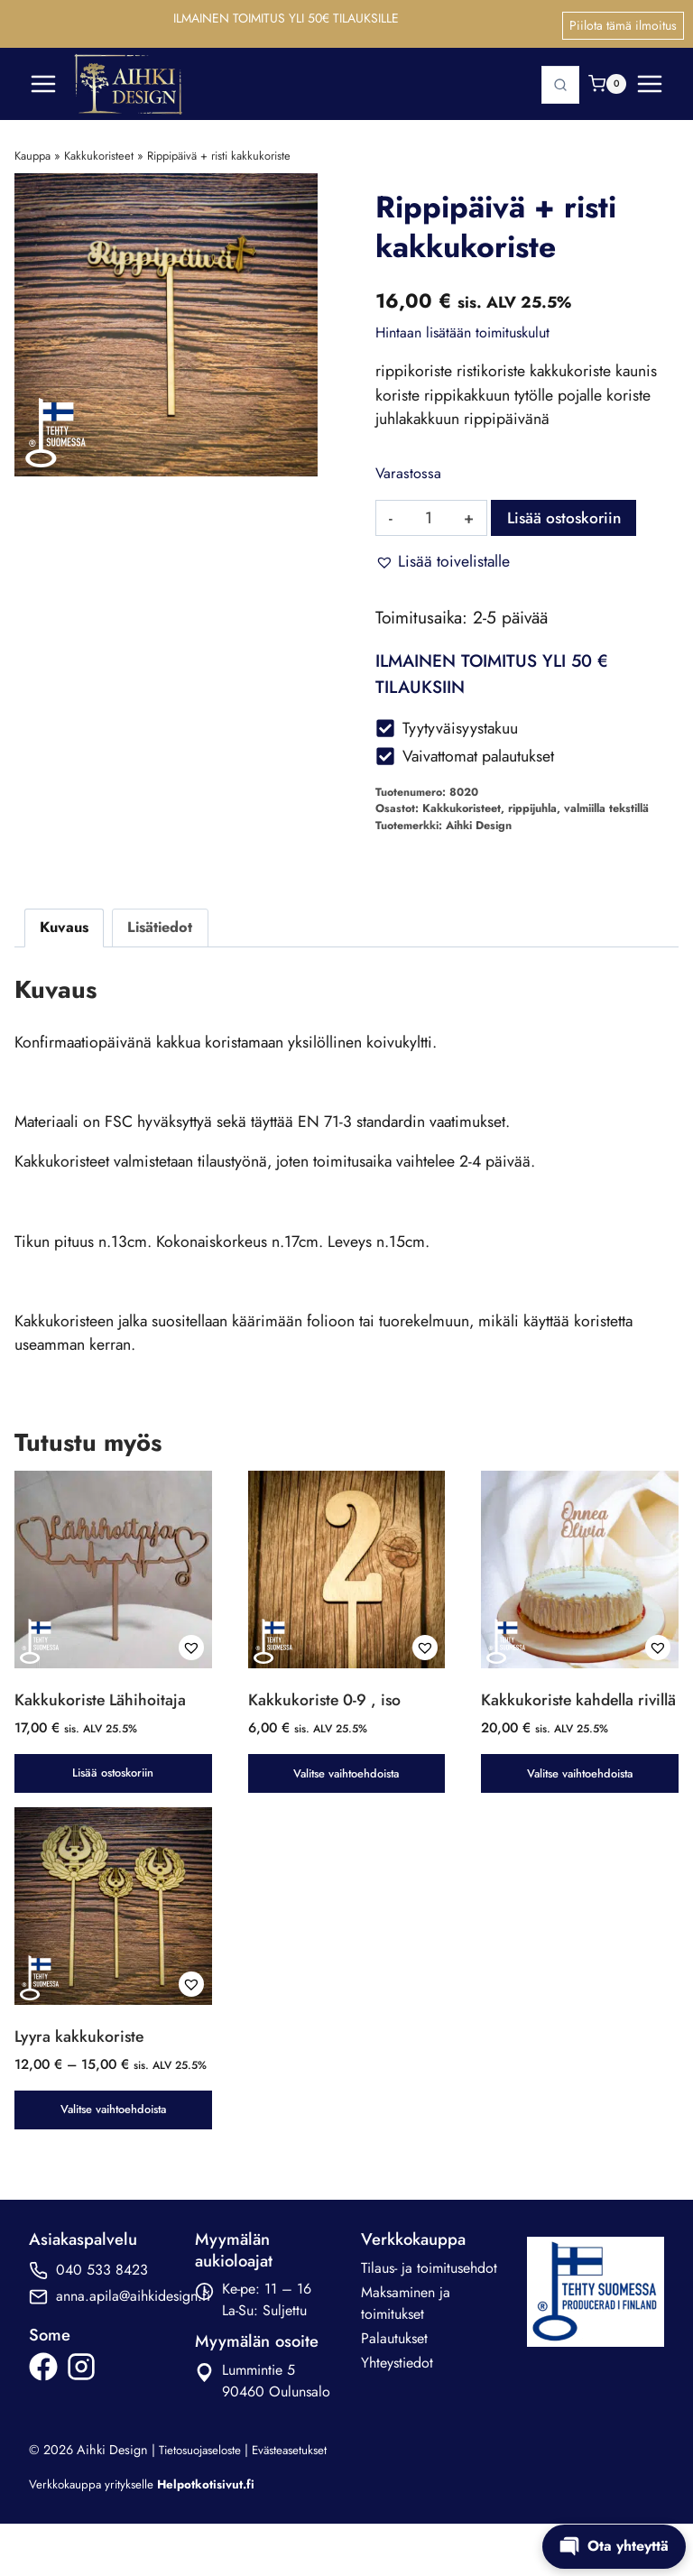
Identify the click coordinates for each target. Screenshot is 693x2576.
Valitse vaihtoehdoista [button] (346, 1778)
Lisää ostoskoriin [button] (112, 1778)
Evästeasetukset (302, 2498)
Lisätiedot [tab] (160, 924)
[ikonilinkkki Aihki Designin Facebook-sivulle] (43, 2415)
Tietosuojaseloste (205, 2498)
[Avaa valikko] (649, 74)
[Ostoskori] (607, 75)
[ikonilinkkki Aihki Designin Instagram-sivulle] (81, 2415)
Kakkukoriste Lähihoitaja (101, 1703)
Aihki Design (479, 823)
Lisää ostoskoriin (569, 512)
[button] (443, 556)
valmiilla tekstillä (606, 806)
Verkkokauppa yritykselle (148, 2533)
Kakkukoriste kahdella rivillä (559, 1714)
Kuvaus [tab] (64, 924)
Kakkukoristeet (99, 146)
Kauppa (32, 146)
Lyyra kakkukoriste (81, 2062)
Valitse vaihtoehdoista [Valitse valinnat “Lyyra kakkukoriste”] (113, 2157)
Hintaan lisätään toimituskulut (462, 324)
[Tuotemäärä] (429, 512)
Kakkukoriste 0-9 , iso (325, 1703)
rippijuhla (532, 806)
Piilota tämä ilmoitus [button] (623, 19)
